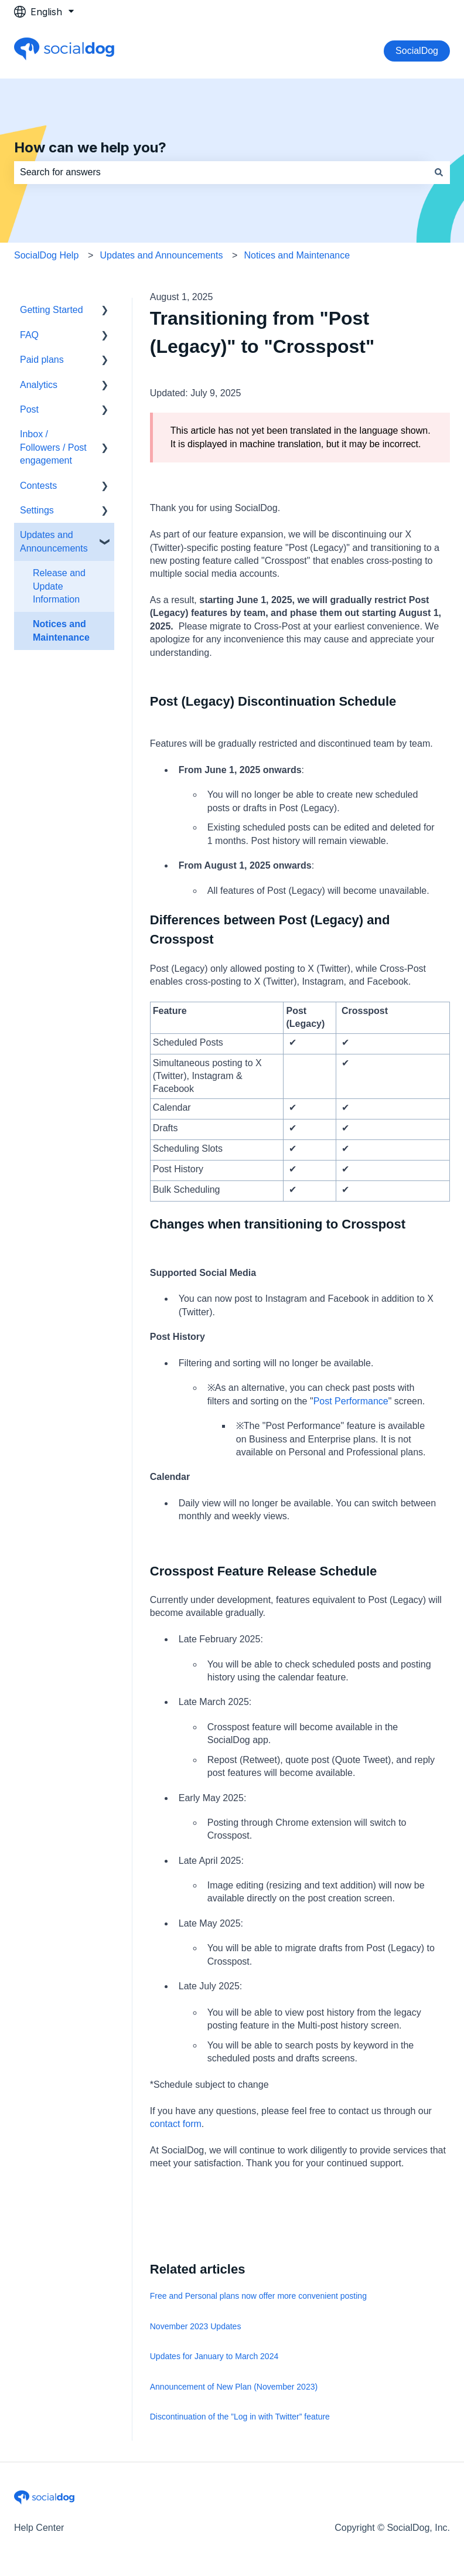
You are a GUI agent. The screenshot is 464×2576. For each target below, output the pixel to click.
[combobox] (221, 172)
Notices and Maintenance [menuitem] (61, 630)
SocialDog (416, 51)
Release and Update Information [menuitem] (59, 586)
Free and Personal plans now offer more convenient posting (258, 2296)
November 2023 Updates (195, 2326)
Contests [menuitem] (38, 486)
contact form (176, 2124)
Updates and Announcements (161, 255)
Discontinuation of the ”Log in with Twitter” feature (240, 2416)
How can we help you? (90, 147)
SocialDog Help (46, 255)
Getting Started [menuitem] (51, 310)
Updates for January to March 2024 (214, 2356)
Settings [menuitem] (37, 510)
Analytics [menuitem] (38, 385)
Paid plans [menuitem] (42, 360)
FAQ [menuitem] (29, 335)
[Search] (439, 172)
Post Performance (350, 1401)
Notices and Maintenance (297, 255)
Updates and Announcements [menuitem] (54, 541)
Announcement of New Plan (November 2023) (234, 2386)
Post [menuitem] (29, 409)
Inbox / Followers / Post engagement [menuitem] (53, 447)
